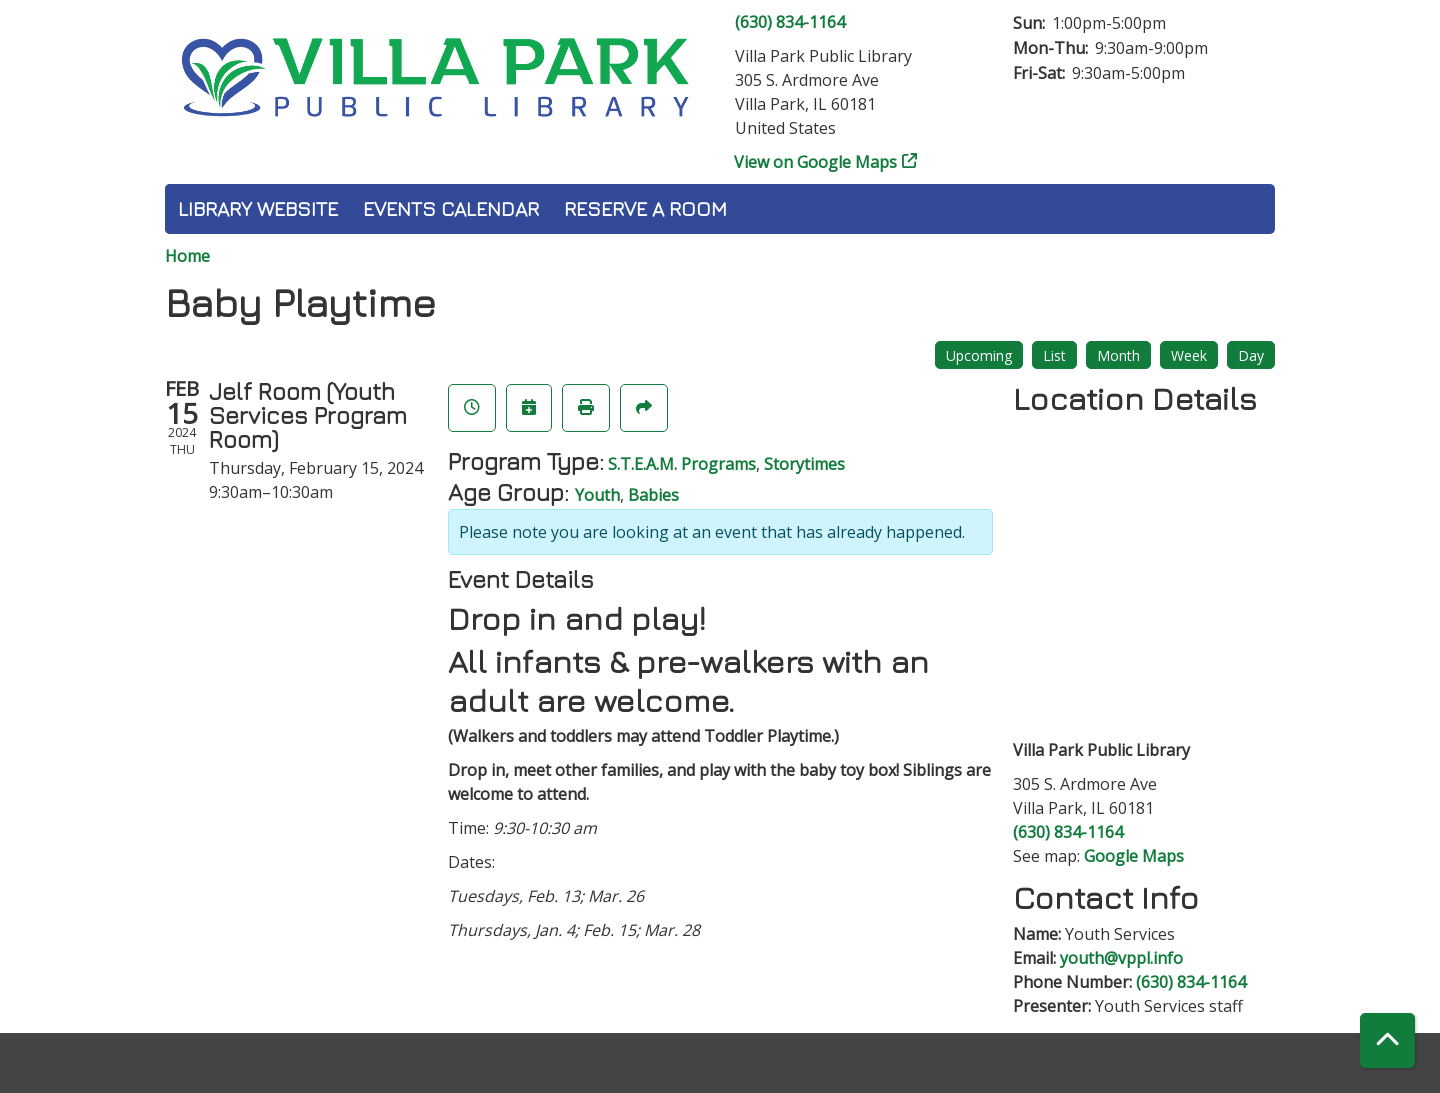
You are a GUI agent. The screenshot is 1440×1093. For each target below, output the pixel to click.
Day (1251, 355)
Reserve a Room (645, 208)
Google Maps (1134, 856)
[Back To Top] (1387, 1040)
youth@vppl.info (1121, 958)
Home (187, 256)
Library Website (258, 208)
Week (1189, 355)
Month (1118, 355)
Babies (653, 495)
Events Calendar (451, 208)
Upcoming (979, 355)
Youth (597, 495)
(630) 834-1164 (790, 22)
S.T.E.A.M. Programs (682, 464)
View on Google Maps (816, 162)
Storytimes (804, 464)
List (1054, 355)
